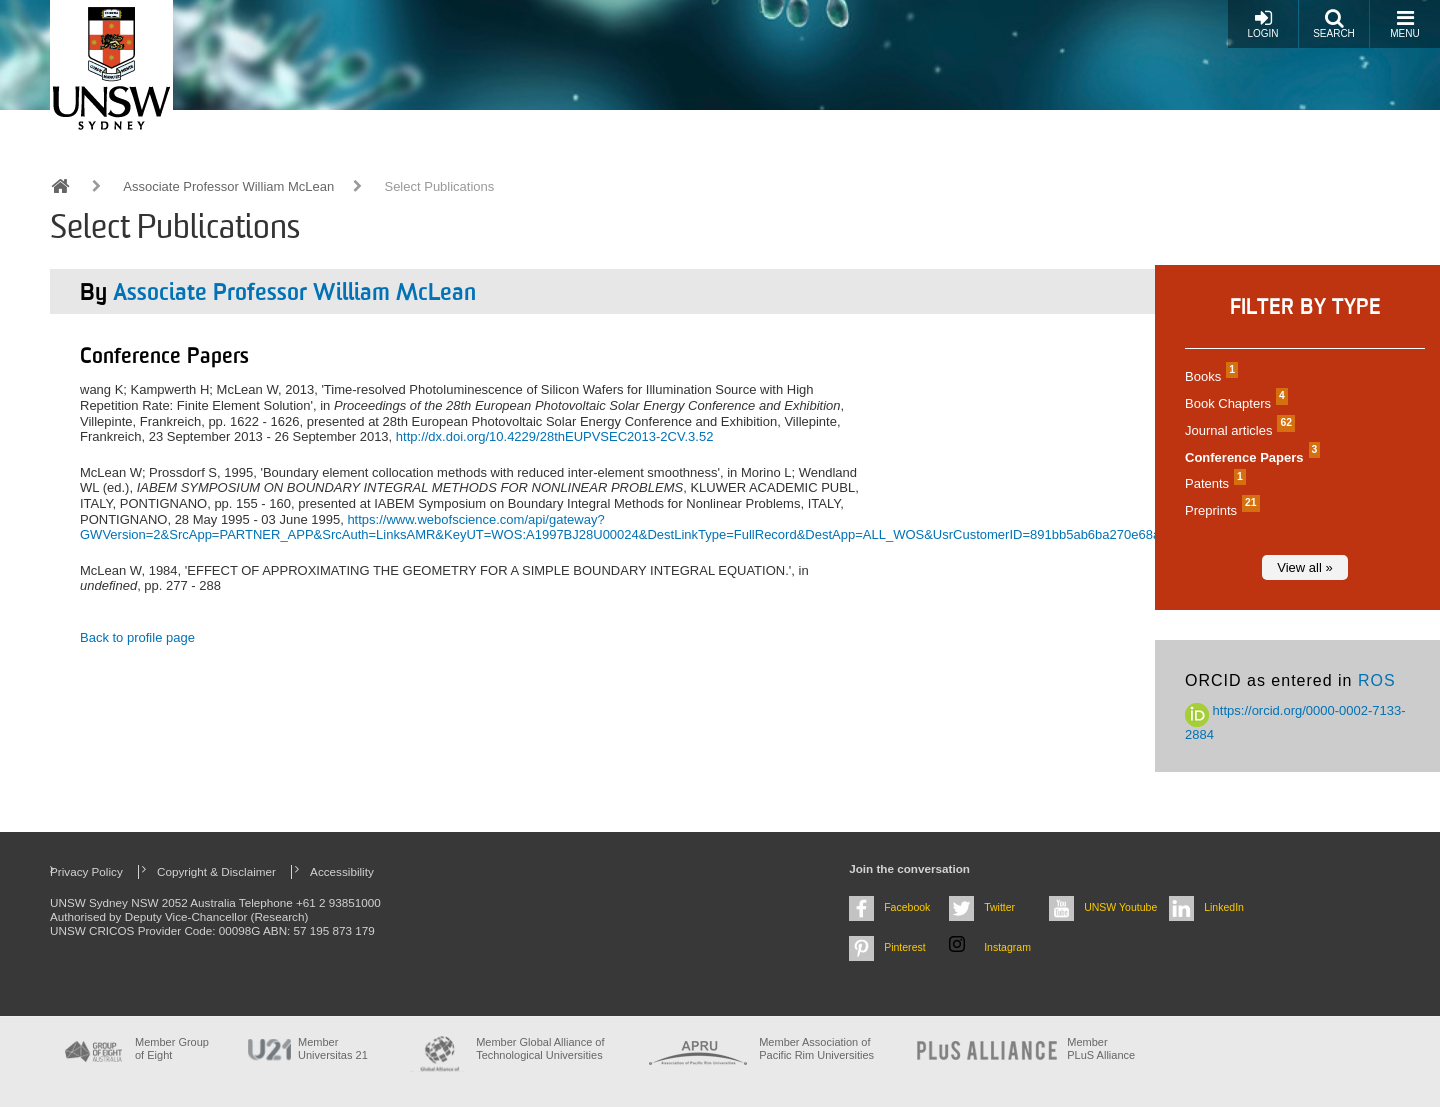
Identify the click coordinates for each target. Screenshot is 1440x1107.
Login (1262, 23)
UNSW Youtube (1120, 907)
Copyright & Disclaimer (216, 871)
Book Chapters (1234, 403)
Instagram (1007, 947)
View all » (1304, 567)
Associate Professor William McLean (228, 186)
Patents (1213, 483)
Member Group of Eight (172, 1048)
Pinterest (905, 947)
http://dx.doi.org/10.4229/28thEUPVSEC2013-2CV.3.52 (555, 436)
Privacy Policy (86, 871)
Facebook (907, 907)
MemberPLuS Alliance (1101, 1048)
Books (1209, 376)
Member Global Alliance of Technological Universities (540, 1048)
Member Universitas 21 (333, 1048)
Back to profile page (137, 637)
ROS (1377, 680)
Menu (1404, 23)
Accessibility (342, 871)
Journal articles (1237, 430)
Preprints (1220, 510)
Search (1334, 23)
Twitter (999, 907)
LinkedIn (1224, 907)
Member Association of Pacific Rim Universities (816, 1048)
